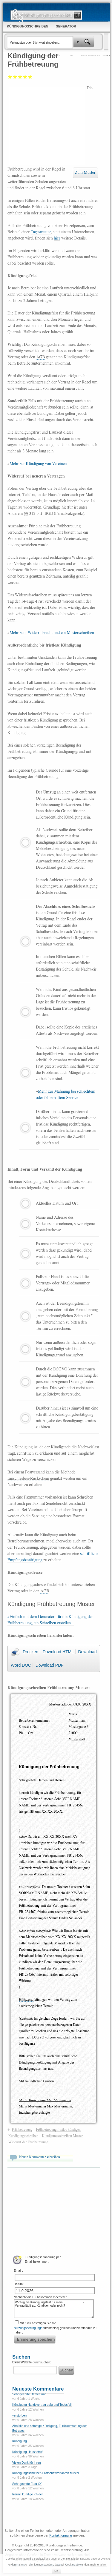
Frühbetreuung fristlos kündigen (58, 2129)
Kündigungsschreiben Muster (62, 2136)
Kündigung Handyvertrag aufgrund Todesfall (42, 2404)
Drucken (30, 1651)
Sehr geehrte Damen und (29, 2394)
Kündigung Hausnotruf (27, 2452)
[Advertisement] (47, 125)
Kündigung (19, 2441)
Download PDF (50, 1665)
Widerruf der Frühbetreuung (28, 2142)
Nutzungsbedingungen (29, 2328)
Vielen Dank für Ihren (26, 2462)
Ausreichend (15, 76)
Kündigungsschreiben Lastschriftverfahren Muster (45, 2473)
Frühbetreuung (22, 2129)
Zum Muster (85, 173)
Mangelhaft (10, 76)
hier (57, 238)
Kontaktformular (60, 2535)
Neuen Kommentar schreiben (39, 2157)
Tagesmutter (41, 232)
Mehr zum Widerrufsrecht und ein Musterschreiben (52, 633)
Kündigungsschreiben (23, 2136)
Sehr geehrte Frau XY (27, 2484)
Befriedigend (20, 76)
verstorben (19, 2415)
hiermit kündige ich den (28, 2494)
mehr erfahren (99, 2564)
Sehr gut (30, 76)
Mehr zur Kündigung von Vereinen (38, 464)
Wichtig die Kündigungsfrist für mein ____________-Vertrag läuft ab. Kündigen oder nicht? (54, 2308)
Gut (25, 76)
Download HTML (58, 1651)
